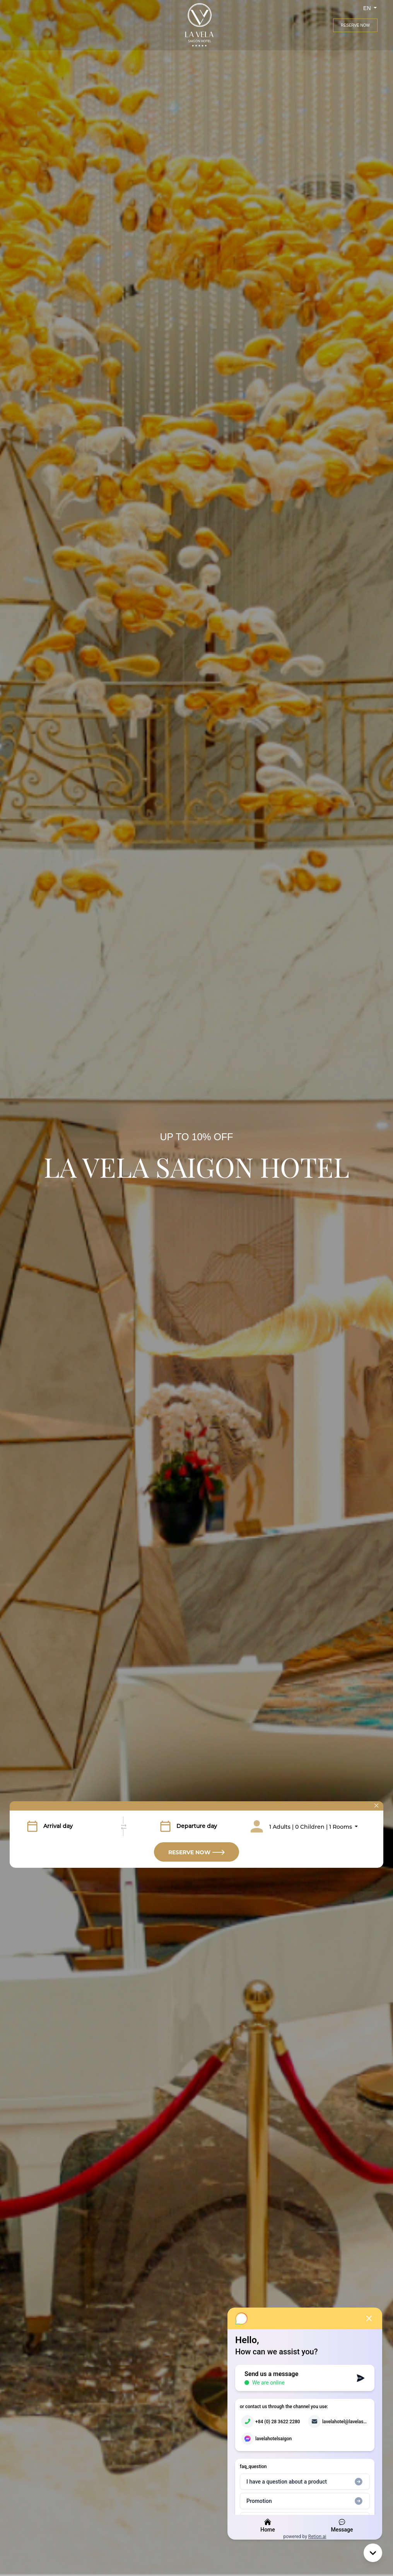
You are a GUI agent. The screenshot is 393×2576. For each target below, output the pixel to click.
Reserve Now (355, 25)
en (367, 8)
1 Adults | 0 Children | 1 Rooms (311, 1826)
